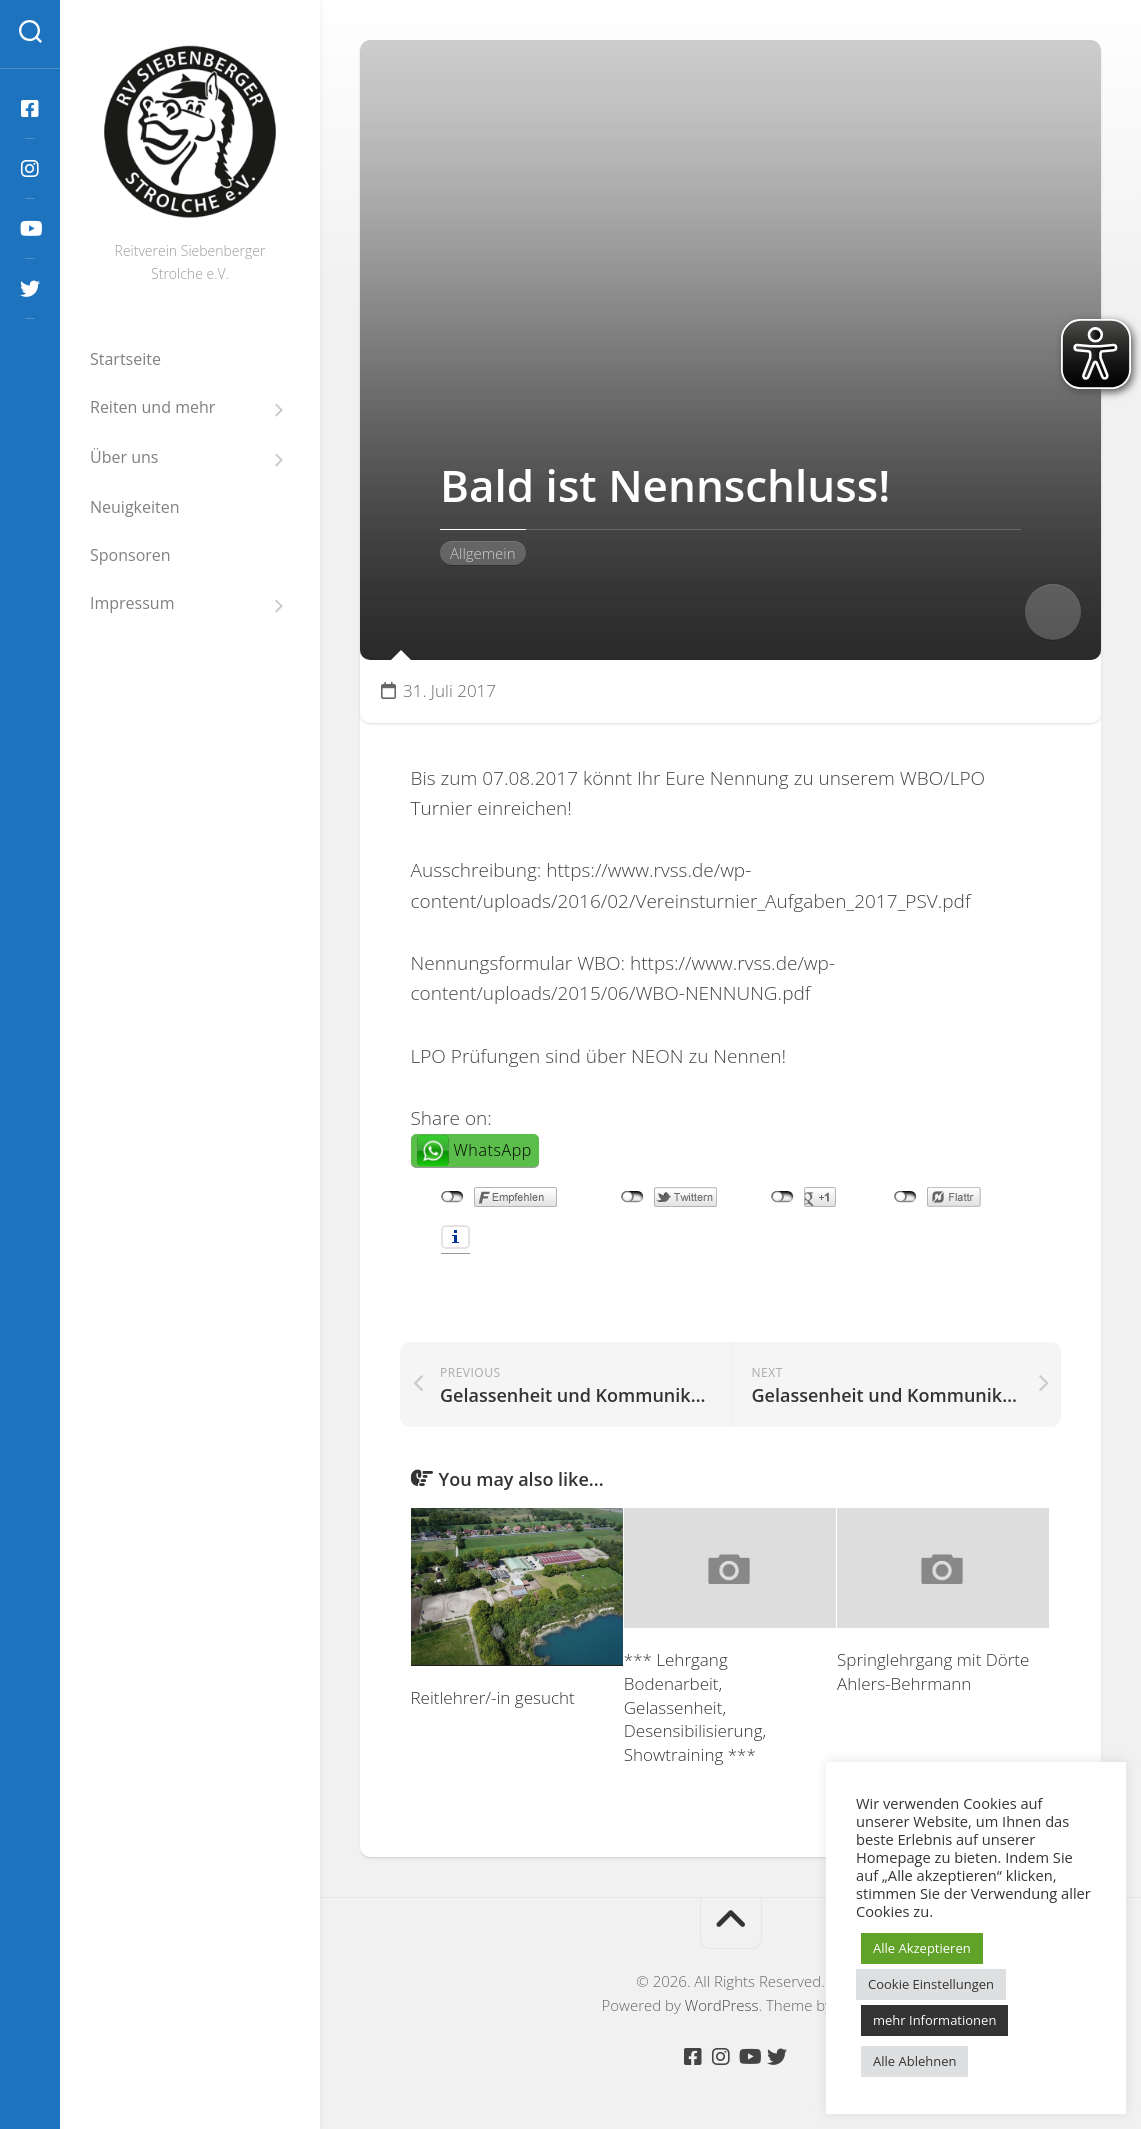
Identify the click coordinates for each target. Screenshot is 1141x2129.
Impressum (132, 603)
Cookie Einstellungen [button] (931, 1984)
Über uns (124, 457)
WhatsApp (493, 1150)
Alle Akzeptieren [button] (922, 1948)
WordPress (722, 2005)
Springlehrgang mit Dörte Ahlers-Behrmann (933, 1671)
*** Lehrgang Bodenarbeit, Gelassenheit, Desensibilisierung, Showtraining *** (695, 1707)
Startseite (125, 359)
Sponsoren (130, 555)
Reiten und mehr (152, 407)
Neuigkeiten (135, 507)
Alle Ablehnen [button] (914, 2061)
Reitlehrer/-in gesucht (493, 1697)
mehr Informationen (934, 2020)
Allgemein (483, 553)
